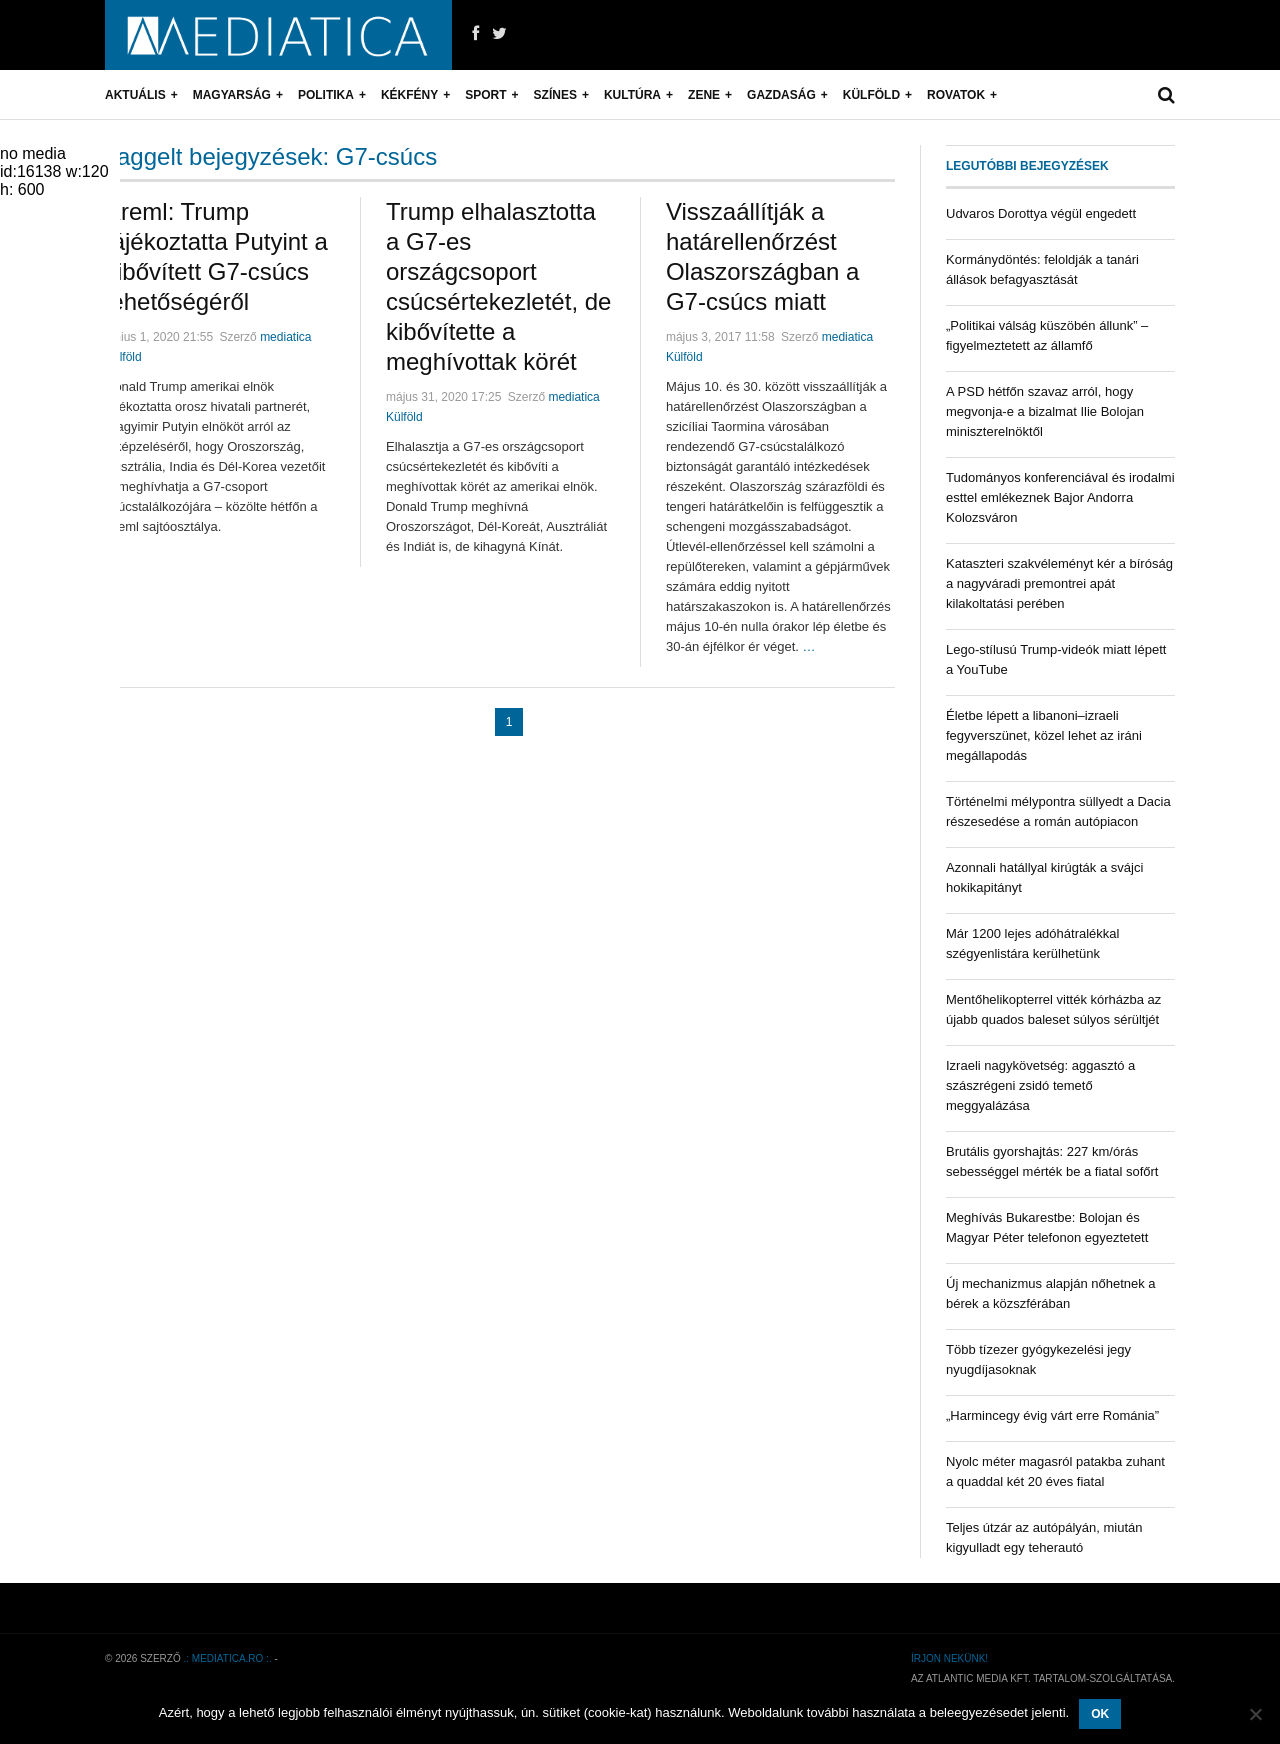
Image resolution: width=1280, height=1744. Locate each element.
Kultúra (632, 95)
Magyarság (232, 95)
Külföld (871, 95)
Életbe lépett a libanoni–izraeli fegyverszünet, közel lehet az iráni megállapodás (1044, 735)
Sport (485, 95)
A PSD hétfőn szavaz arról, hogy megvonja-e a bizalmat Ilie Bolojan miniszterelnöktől (1045, 411)
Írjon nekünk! (949, 1658)
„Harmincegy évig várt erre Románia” (1052, 1415)
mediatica (285, 337)
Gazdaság (781, 95)
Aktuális (135, 95)
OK (1100, 1714)
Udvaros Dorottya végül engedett (1041, 213)
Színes (555, 95)
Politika (326, 95)
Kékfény (409, 95)
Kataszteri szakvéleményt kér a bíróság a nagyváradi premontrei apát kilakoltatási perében (1059, 583)
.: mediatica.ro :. (228, 1658)
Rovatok (956, 95)
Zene (704, 95)
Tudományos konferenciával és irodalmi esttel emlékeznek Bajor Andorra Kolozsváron (1060, 497)
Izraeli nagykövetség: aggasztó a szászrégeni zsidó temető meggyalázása (1040, 1085)
